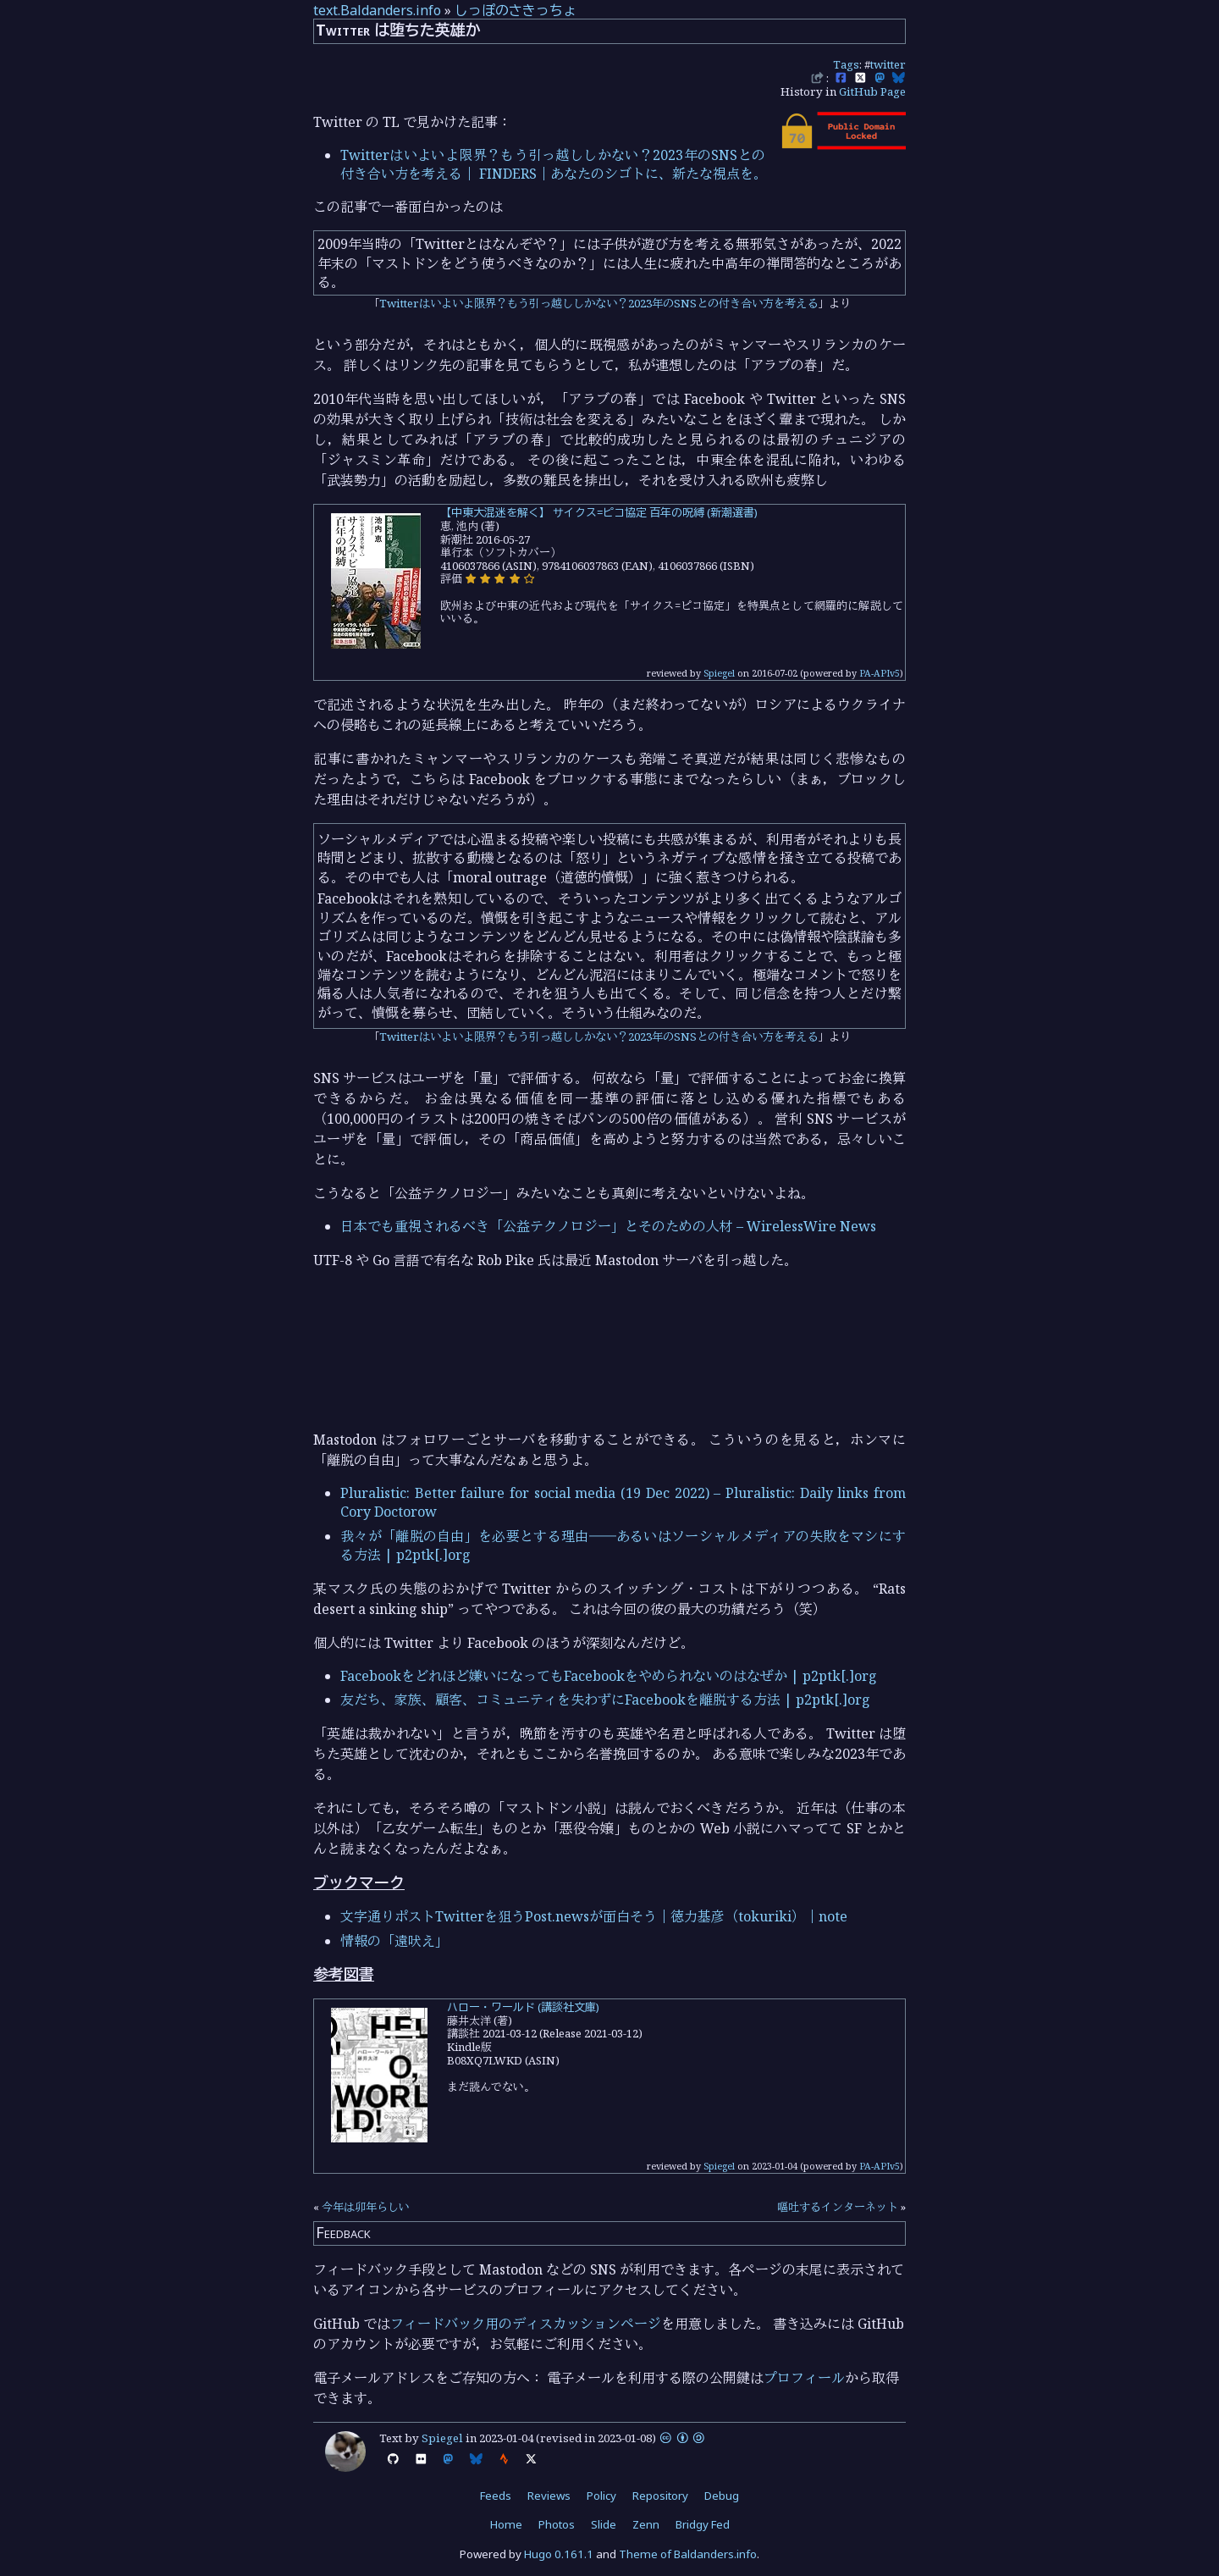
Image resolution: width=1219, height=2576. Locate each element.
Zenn (645, 2524)
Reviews (549, 2495)
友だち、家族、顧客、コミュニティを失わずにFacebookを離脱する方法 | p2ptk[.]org (605, 1699)
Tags (846, 64)
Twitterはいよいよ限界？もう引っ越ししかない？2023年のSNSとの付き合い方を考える (598, 303)
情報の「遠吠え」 (394, 1941)
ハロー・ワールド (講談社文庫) (523, 2007)
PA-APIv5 (879, 672)
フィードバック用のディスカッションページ (525, 2323)
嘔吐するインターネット (837, 2206)
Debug (721, 2495)
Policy (601, 2495)
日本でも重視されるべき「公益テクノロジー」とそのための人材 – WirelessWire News (608, 1226)
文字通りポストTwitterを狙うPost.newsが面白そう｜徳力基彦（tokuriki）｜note (593, 1916)
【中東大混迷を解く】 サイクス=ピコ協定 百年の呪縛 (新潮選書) (599, 512)
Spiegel (719, 672)
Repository (660, 2495)
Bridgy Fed (703, 2524)
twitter (888, 64)
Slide (603, 2524)
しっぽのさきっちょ (515, 10)
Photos (556, 2524)
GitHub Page (872, 91)
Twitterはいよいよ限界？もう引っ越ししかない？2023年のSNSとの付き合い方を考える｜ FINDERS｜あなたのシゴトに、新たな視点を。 (553, 164)
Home (506, 2524)
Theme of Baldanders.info (688, 2554)
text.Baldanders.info (377, 10)
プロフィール (804, 2378)
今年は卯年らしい (366, 2206)
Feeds (495, 2495)
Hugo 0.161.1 (558, 2554)
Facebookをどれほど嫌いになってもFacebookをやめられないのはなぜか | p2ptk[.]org (608, 1676)
